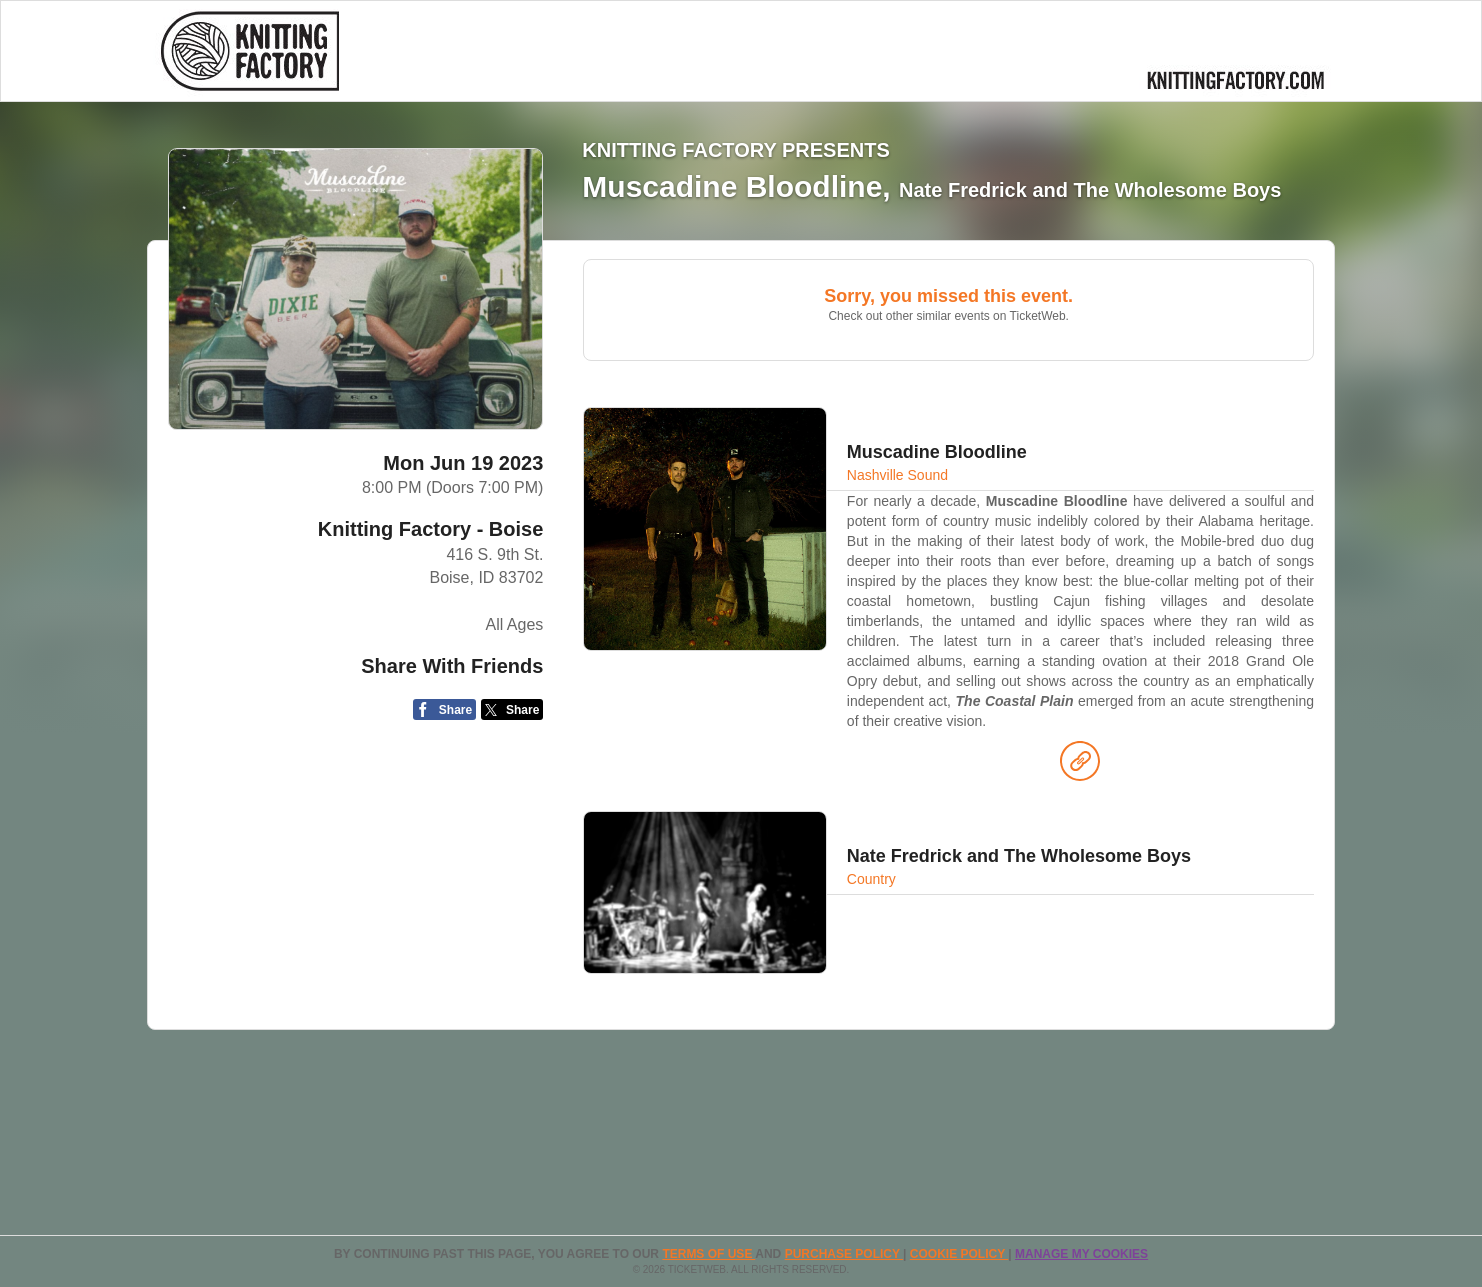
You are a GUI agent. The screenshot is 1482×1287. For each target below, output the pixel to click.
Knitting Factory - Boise (431, 529)
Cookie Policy (959, 1254)
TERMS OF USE (708, 1254)
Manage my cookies (1081, 1254)
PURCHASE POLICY (844, 1254)
